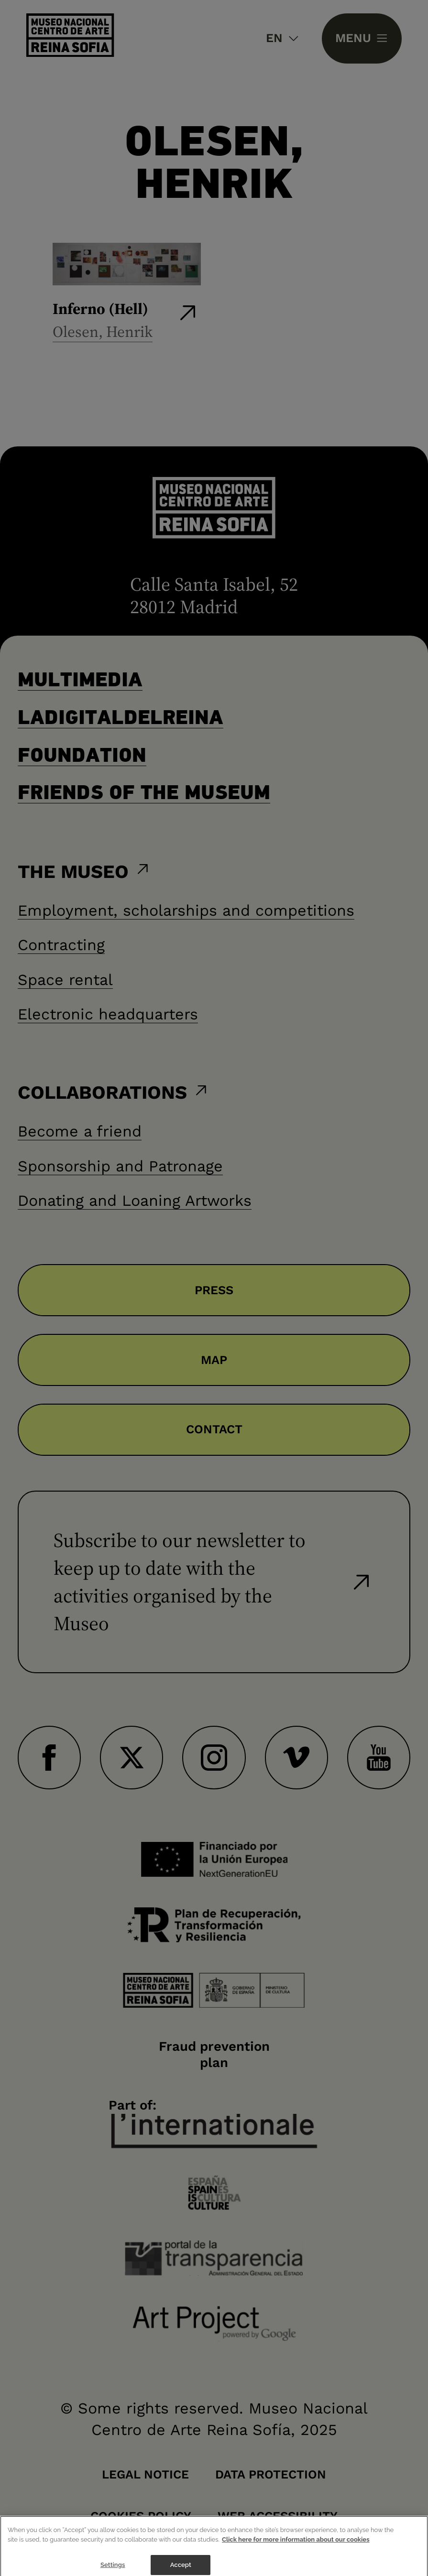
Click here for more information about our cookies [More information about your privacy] (296, 2545)
